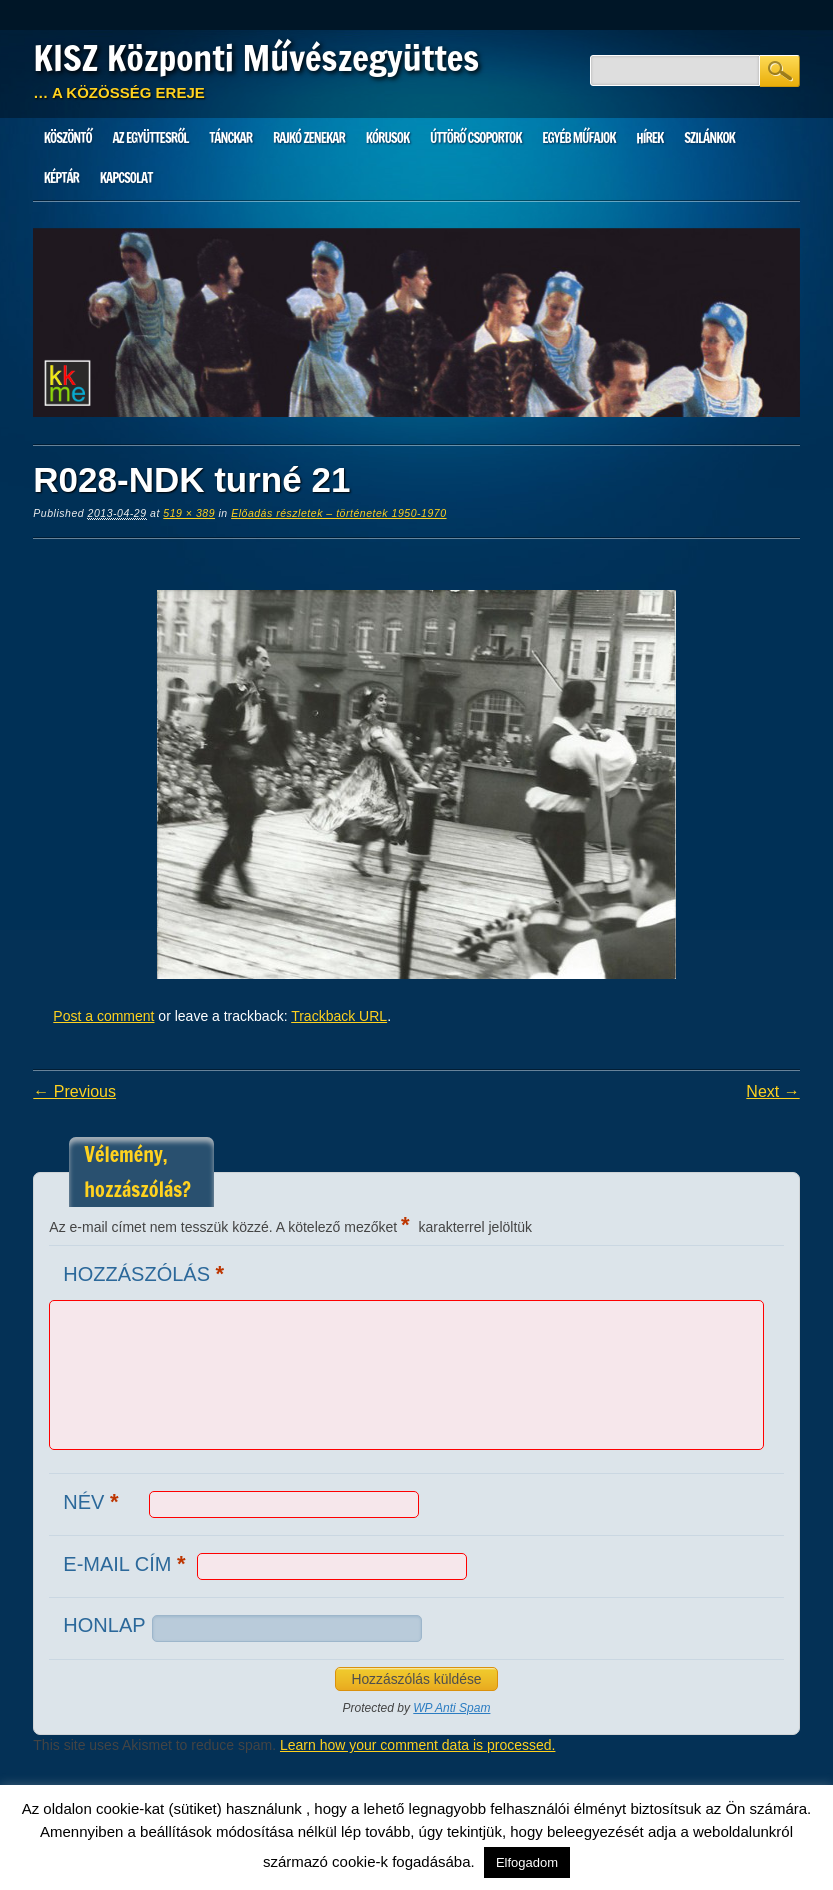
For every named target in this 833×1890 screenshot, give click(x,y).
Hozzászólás (146, 1273)
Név (93, 1501)
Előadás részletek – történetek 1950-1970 (338, 513)
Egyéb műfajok (578, 138)
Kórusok (388, 138)
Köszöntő (68, 138)
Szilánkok (709, 138)
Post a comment (103, 1016)
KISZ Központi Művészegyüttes (256, 58)
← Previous (74, 1091)
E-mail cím (126, 1563)
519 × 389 (189, 513)
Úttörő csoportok (476, 138)
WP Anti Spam (451, 1708)
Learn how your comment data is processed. (417, 1745)
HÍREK (649, 138)
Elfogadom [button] (527, 1862)
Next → (772, 1091)
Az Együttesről (150, 138)
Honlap (104, 1625)
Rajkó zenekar (309, 138)
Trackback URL (339, 1016)
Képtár (61, 178)
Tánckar (230, 138)
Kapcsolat (126, 178)
